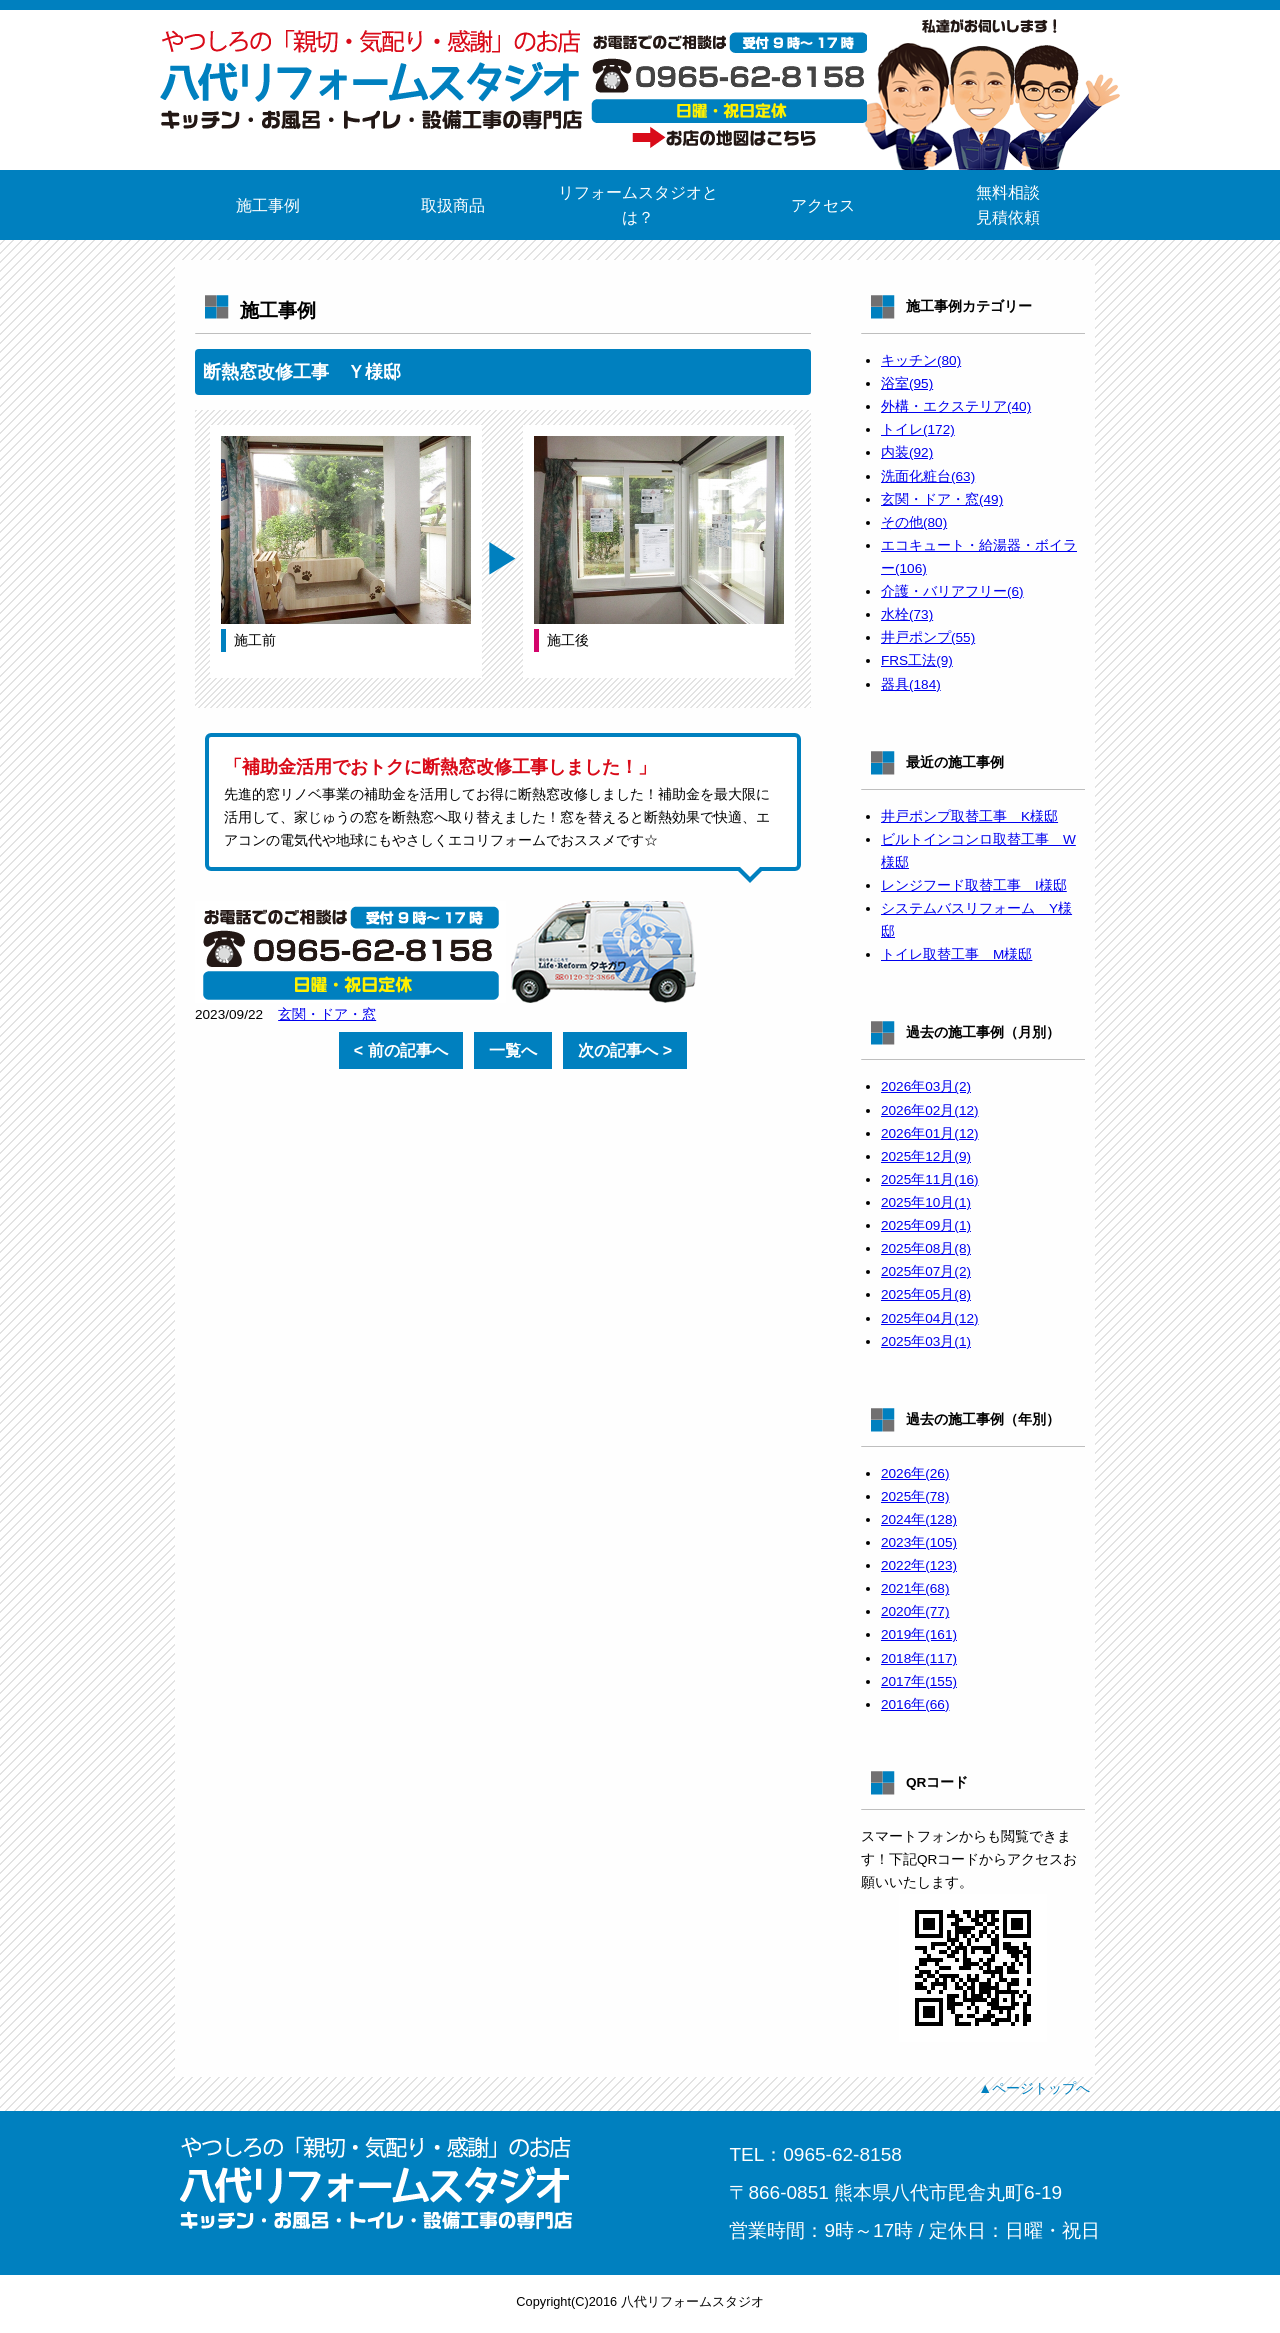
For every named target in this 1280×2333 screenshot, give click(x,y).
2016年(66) (915, 1704)
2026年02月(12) (930, 1110)
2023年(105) (919, 1542)
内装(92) (907, 452)
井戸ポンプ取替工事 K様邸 (969, 816)
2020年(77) (915, 1611)
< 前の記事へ (401, 1050)
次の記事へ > (625, 1050)
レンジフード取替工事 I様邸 (974, 885)
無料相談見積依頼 (1008, 205)
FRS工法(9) (917, 660)
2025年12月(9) (926, 1156)
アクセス (823, 205)
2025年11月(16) (930, 1179)
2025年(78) (915, 1496)
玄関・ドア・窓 (327, 1014)
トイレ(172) (918, 429)
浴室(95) (907, 383)
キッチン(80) (921, 360)
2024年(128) (919, 1519)
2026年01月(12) (930, 1133)
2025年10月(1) (926, 1202)
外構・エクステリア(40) (956, 406)
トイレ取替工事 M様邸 (956, 954)
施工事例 (268, 205)
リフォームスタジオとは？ (638, 205)
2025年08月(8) (926, 1248)
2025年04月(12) (930, 1318)
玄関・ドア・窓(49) (942, 499)
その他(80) (914, 522)
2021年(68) (915, 1588)
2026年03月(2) (926, 1086)
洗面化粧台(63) (928, 476)
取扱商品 (453, 205)
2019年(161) (919, 1634)
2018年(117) (919, 1658)
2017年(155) (919, 1681)
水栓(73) (907, 614)
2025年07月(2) (926, 1271)
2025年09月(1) (926, 1225)
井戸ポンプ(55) (928, 637)
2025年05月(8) (926, 1294)
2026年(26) (915, 1473)
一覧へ (513, 1050)
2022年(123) (919, 1565)
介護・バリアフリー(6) (952, 591)
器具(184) (911, 684)
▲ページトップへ (1034, 2088)
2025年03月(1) (926, 1341)
